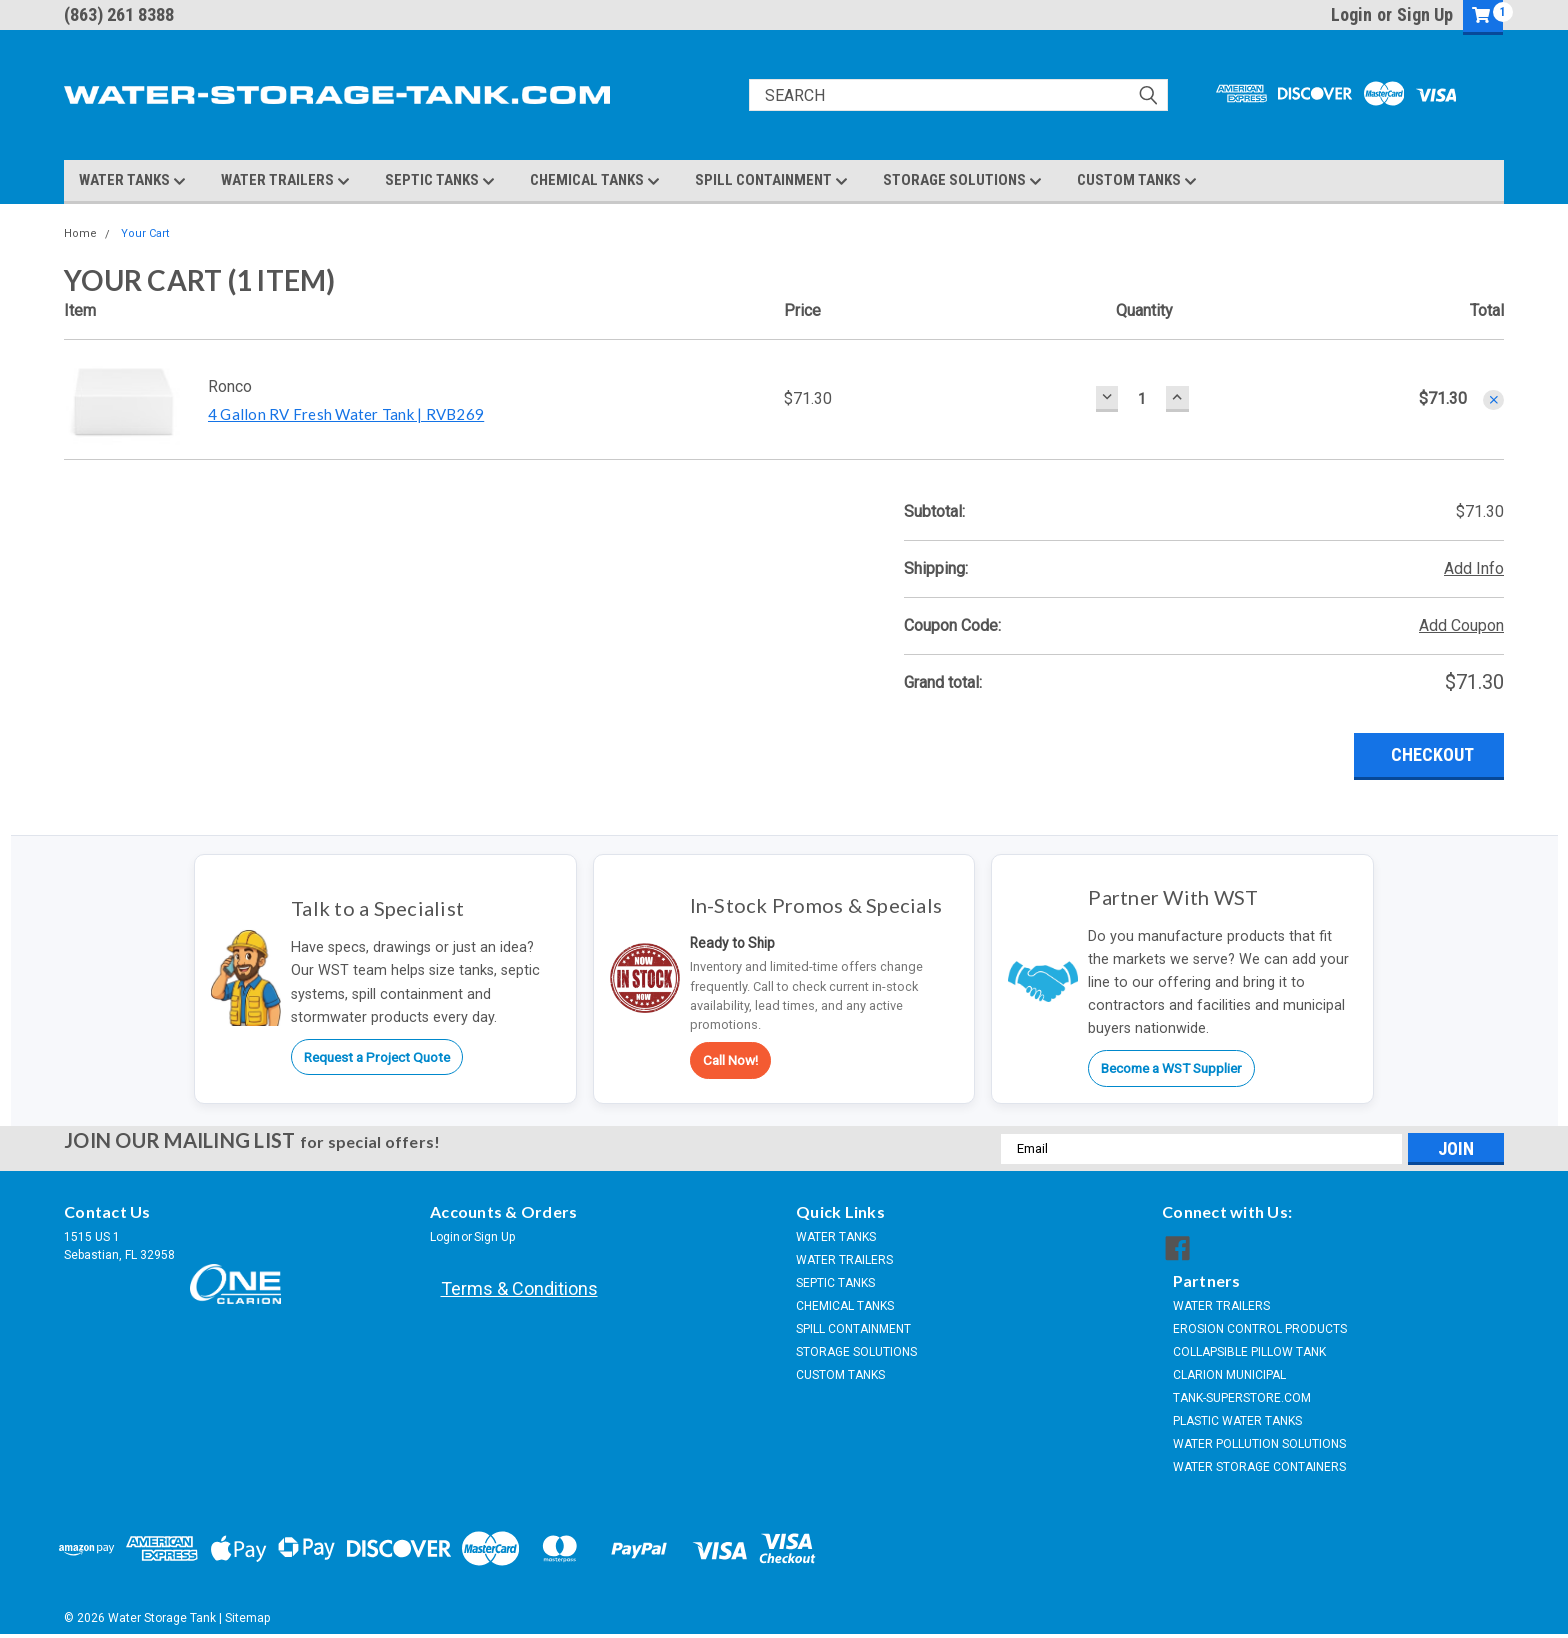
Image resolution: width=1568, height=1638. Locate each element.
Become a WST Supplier (1171, 1068)
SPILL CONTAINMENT (771, 181)
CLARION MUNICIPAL (1229, 1375)
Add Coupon (1461, 625)
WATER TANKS (132, 181)
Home (80, 233)
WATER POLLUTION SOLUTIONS (1259, 1444)
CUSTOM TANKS (1137, 181)
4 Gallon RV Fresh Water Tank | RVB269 (346, 414)
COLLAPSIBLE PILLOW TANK (1249, 1352)
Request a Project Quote (377, 1057)
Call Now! (730, 1060)
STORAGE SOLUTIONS (962, 181)
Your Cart (145, 233)
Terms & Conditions (519, 1288)
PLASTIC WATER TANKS (1237, 1421)
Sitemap (247, 1618)
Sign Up (1425, 14)
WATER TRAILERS (285, 181)
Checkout (1432, 754)
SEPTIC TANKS (440, 181)
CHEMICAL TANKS (595, 181)
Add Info (1474, 568)
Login (1351, 14)
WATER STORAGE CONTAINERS (1259, 1467)
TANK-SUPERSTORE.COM (1242, 1398)
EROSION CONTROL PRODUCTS (1260, 1329)
